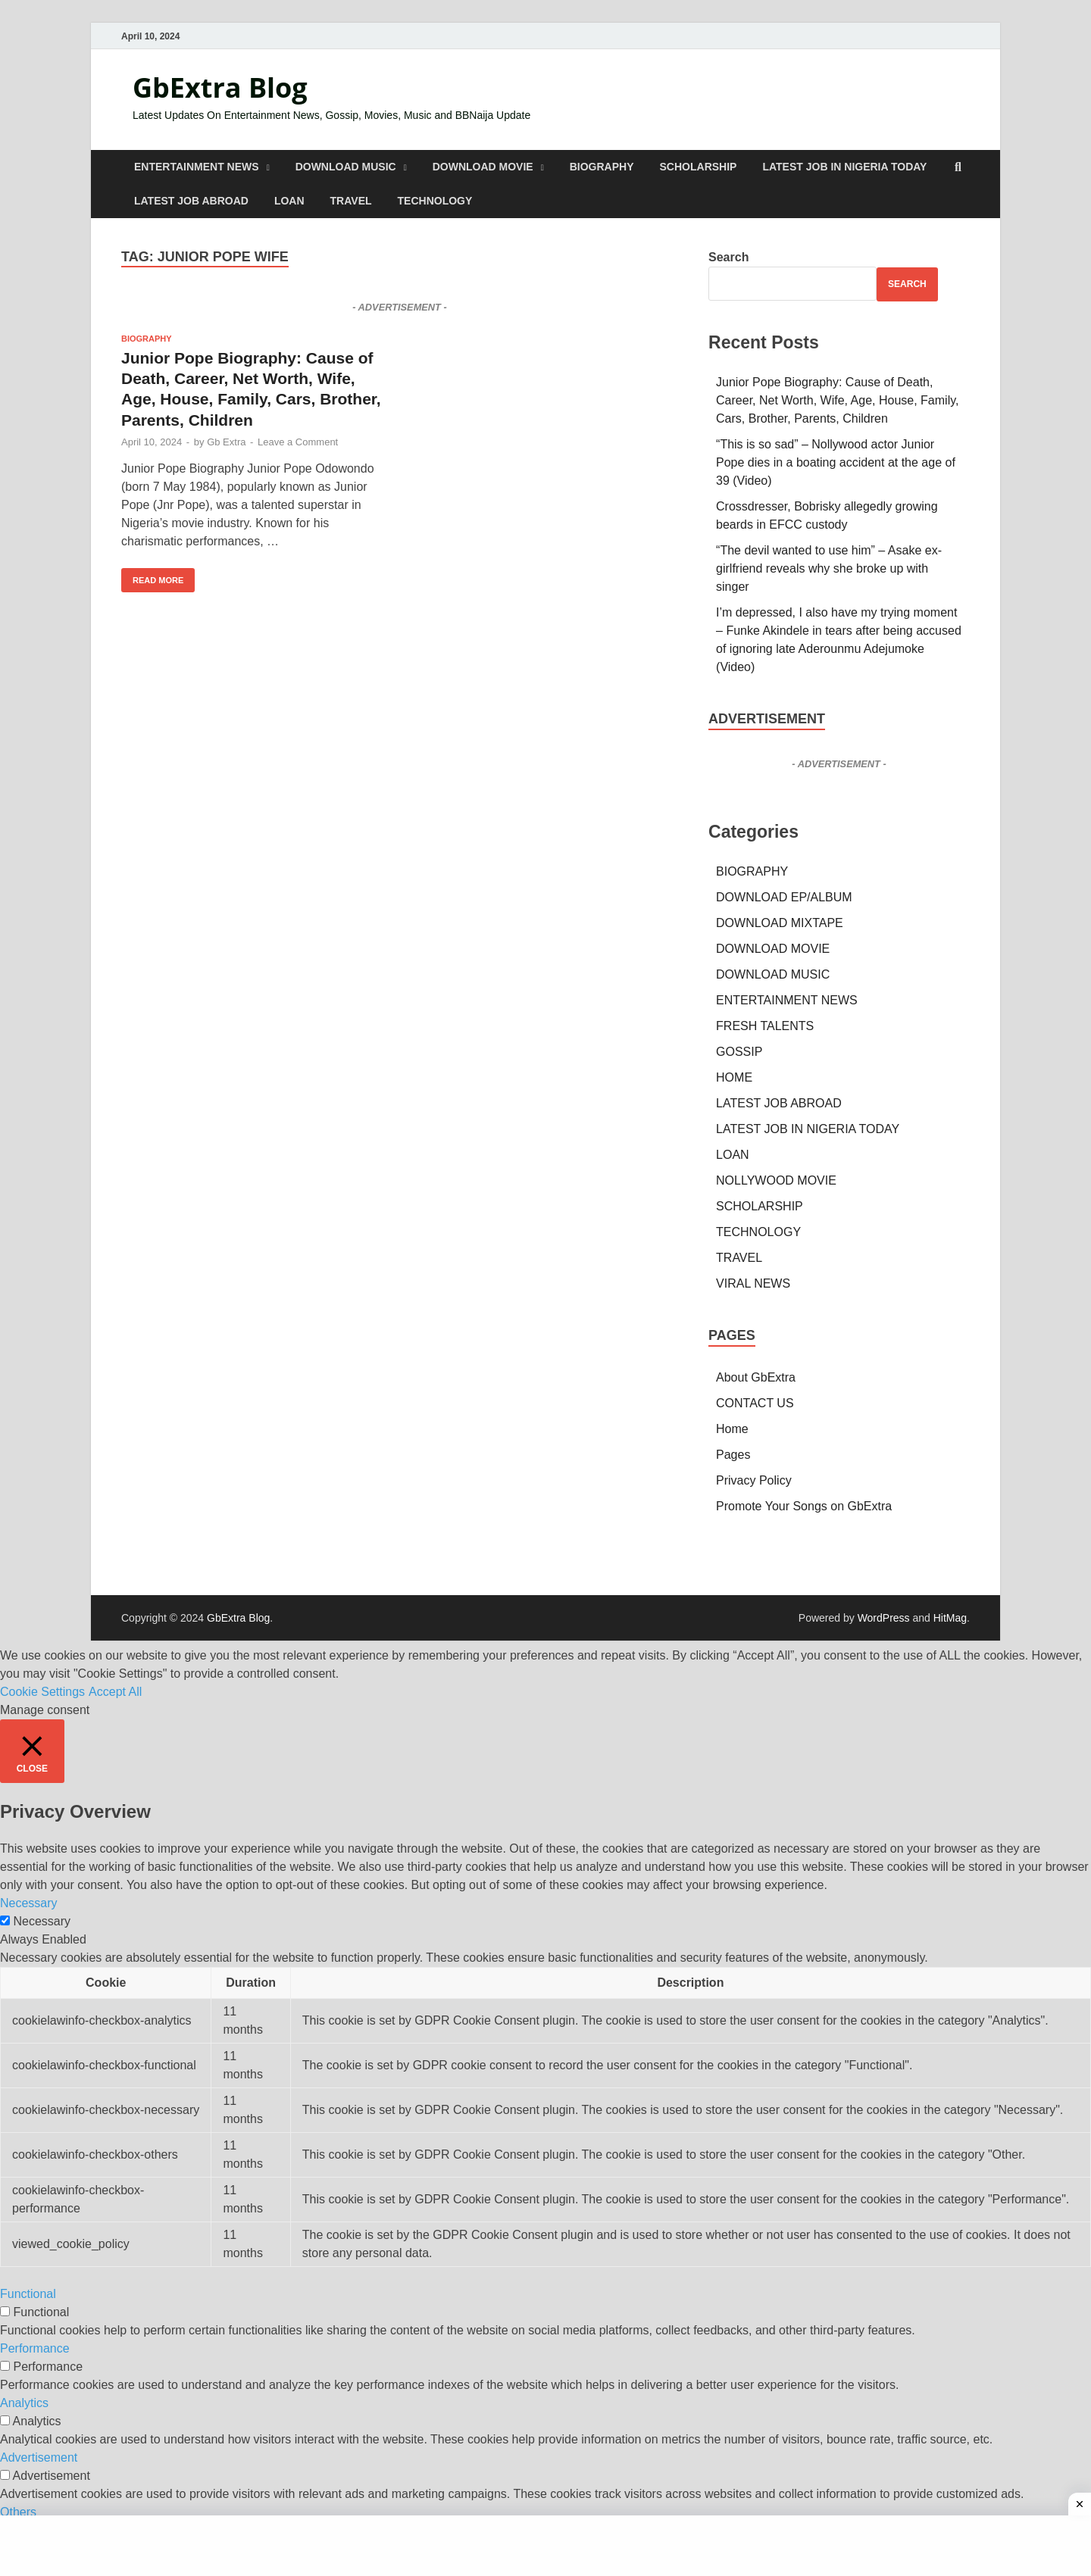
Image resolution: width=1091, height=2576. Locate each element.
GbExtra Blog (220, 87)
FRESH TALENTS (765, 1025)
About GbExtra (756, 1377)
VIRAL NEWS (753, 1283)
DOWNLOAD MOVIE (483, 167)
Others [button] (18, 2512)
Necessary (41, 1921)
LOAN (289, 201)
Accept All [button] (115, 1691)
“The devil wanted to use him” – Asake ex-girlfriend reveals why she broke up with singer (829, 568)
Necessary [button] (29, 1903)
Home (732, 1428)
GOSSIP (739, 1051)
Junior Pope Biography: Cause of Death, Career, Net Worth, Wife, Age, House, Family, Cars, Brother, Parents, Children (837, 400)
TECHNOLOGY (435, 201)
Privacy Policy (754, 1480)
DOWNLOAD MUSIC (345, 167)
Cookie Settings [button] (42, 1691)
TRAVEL (351, 201)
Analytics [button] (24, 2402)
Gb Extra (226, 442)
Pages (733, 1454)
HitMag (950, 1618)
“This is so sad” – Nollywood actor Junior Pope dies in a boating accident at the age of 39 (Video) (835, 462)
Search (728, 257)
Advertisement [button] (38, 2457)
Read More (152, 576)
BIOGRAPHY (602, 167)
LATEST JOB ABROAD (191, 201)
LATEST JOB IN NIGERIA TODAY (844, 167)
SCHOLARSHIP (698, 167)
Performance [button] (35, 2348)
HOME (734, 1077)
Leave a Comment (298, 442)
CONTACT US (755, 1403)
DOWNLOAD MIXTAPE (779, 922)
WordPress (884, 1618)
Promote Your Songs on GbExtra (804, 1506)
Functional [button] (28, 2293)
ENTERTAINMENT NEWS (196, 167)
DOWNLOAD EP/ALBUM (784, 897)
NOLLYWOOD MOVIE (776, 1180)
